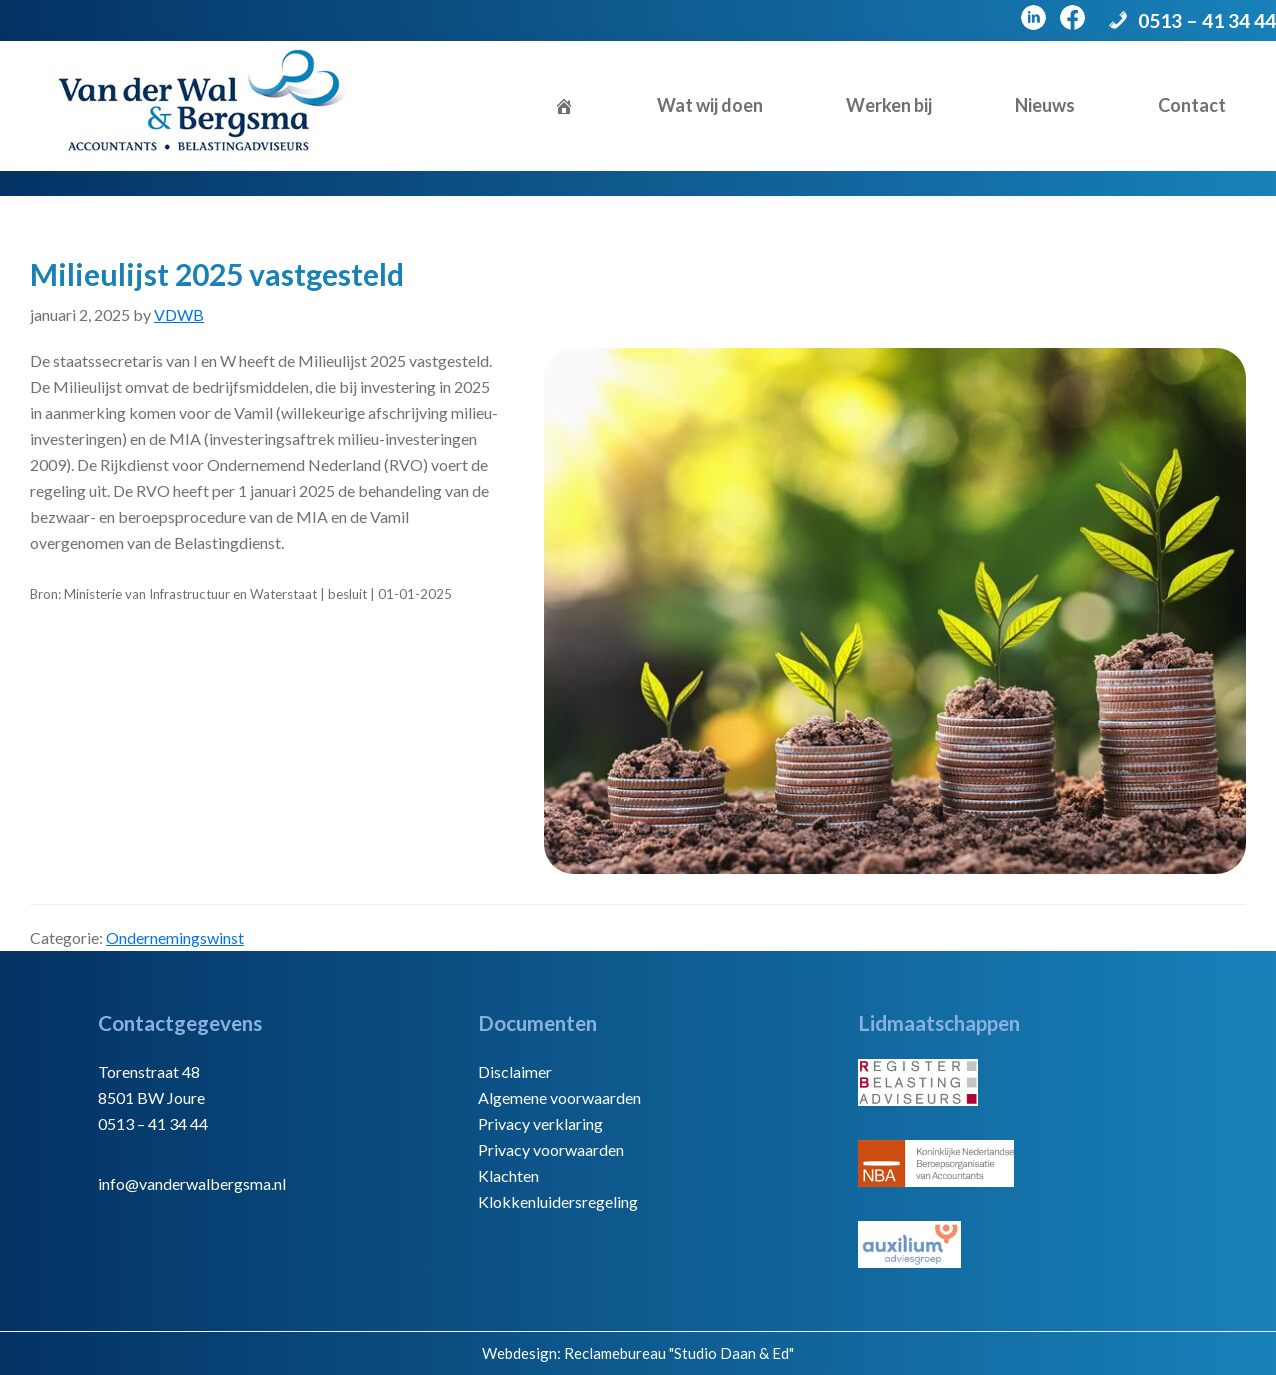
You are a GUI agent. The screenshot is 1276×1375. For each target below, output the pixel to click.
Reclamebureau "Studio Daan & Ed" (679, 1353)
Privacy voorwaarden (551, 1149)
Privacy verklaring (540, 1123)
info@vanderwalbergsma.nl (192, 1183)
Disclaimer (515, 1071)
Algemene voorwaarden (559, 1097)
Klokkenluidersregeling (558, 1201)
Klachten (508, 1175)
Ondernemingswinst (175, 937)
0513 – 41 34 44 (1207, 20)
